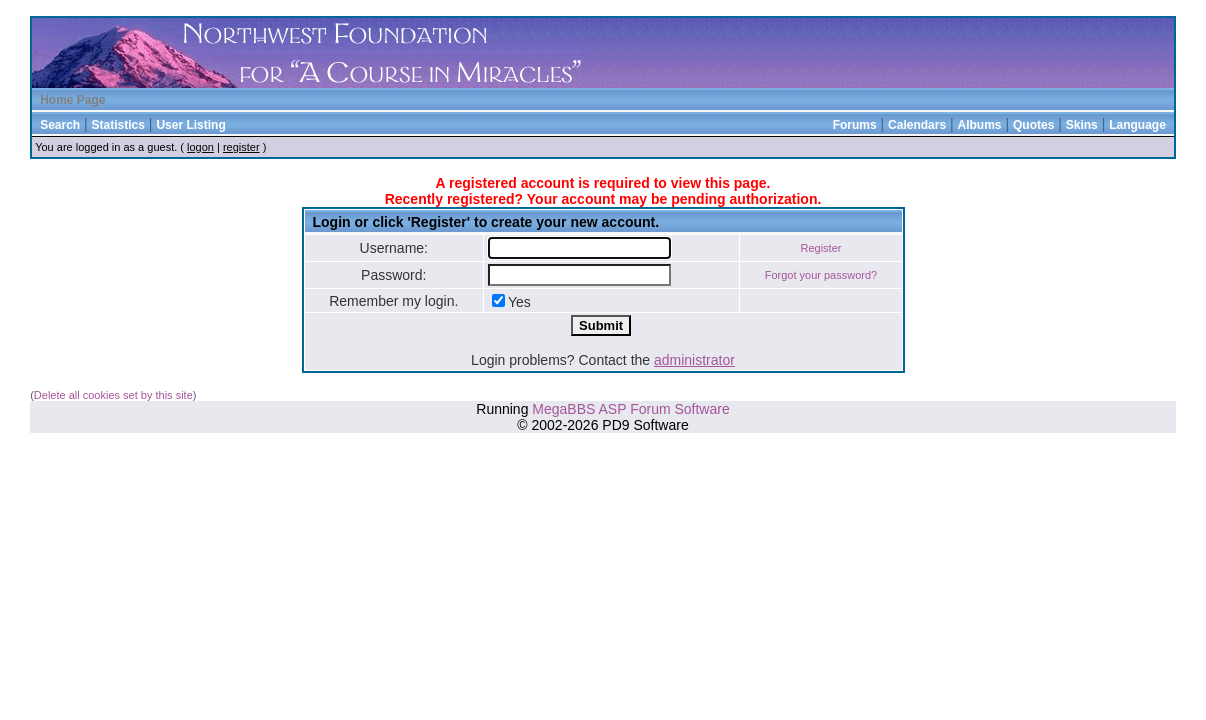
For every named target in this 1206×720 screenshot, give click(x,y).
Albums (980, 125)
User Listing (190, 125)
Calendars (917, 125)
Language (1137, 125)
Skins (1082, 125)
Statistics (118, 125)
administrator (694, 360)
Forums (855, 125)
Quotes (1033, 125)
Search (60, 125)
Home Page (72, 100)
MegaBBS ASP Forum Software (630, 409)
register (241, 147)
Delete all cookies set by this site (113, 395)
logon (200, 147)
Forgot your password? (821, 275)
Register (820, 248)
